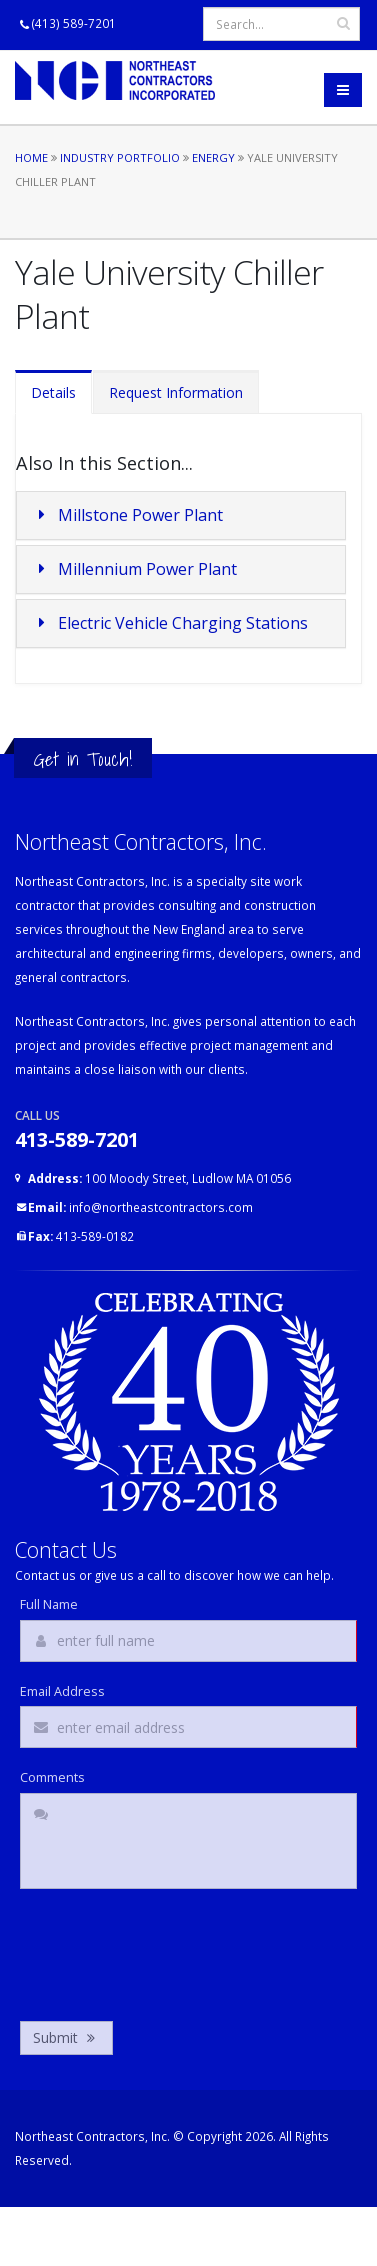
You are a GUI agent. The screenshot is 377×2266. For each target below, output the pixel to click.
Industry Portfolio (120, 157)
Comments (52, 1778)
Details (53, 392)
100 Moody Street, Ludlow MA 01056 (159, 1178)
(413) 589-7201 (74, 23)
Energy (213, 157)
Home (31, 157)
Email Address (62, 1692)
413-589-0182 (81, 1236)
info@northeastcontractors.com (140, 1207)
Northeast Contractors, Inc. (92, 2136)
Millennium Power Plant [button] (134, 569)
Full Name (49, 1605)
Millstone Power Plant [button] (127, 515)
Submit (66, 2037)
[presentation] (172, 1950)
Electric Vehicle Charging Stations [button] (170, 623)
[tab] (181, 515)
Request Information (176, 392)
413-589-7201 (77, 1139)
